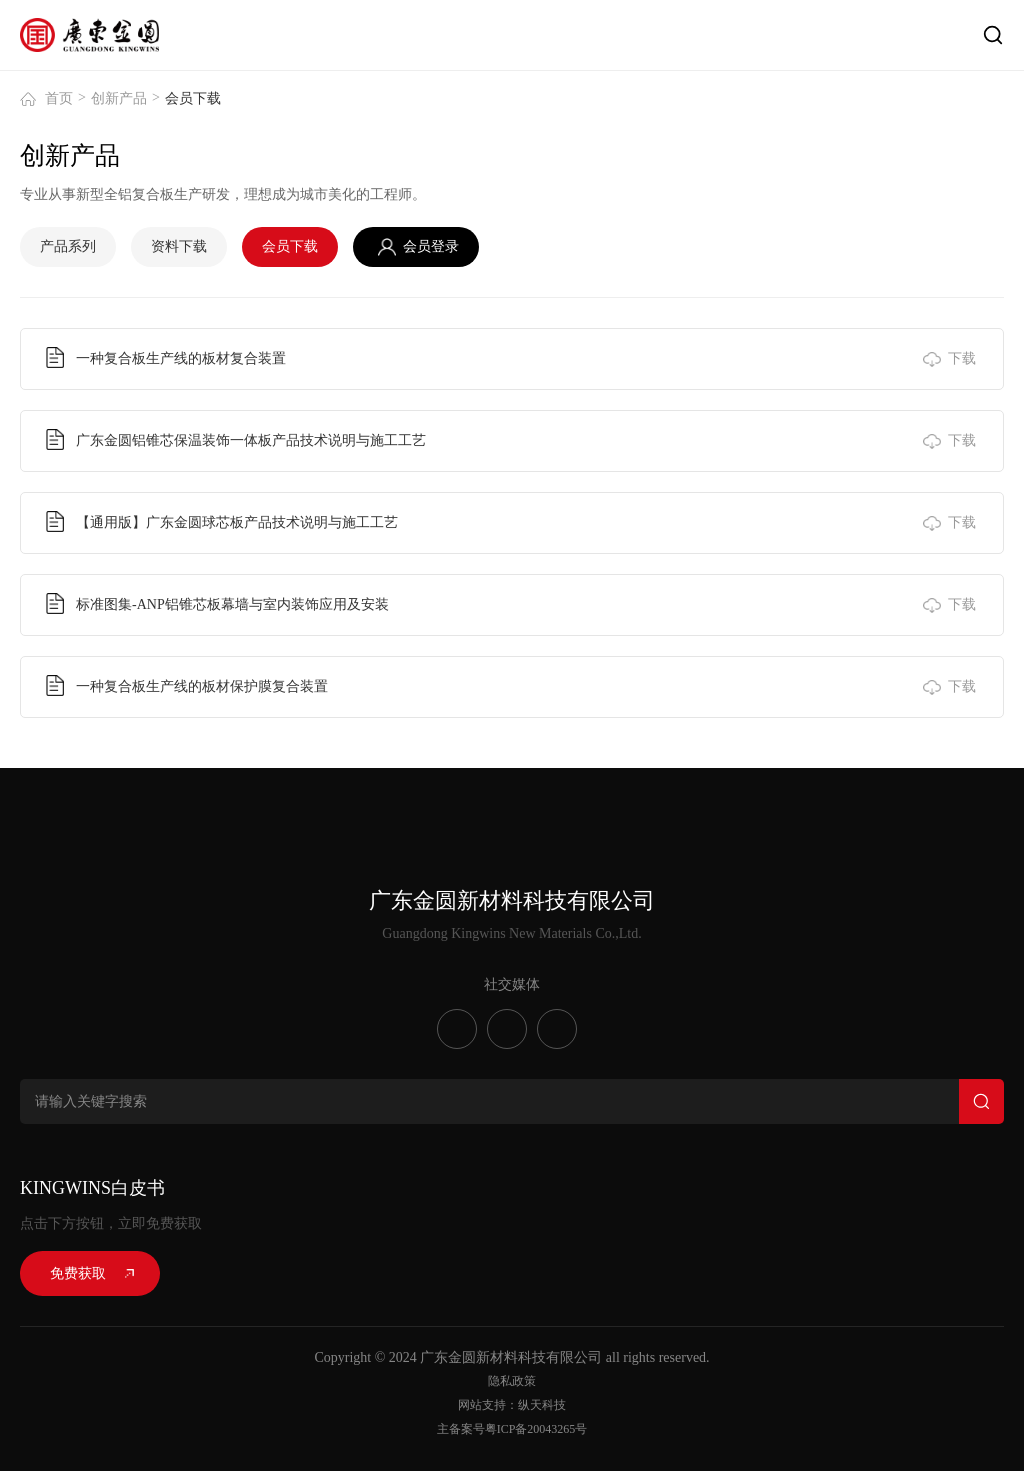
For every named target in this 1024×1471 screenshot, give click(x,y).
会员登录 (431, 246)
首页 (59, 98)
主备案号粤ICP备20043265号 (512, 1429)
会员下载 (290, 246)
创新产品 (119, 98)
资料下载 (179, 246)
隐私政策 (512, 1381)
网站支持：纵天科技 (512, 1405)
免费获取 (78, 1273)
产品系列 (68, 246)
